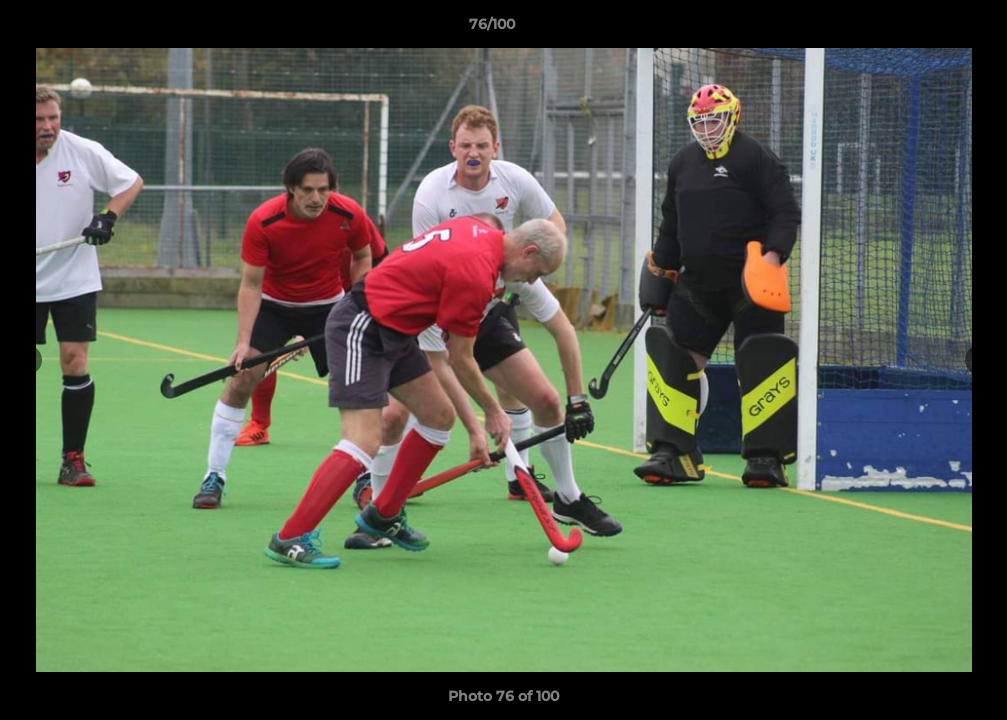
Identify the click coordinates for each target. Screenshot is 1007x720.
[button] (923, 29)
